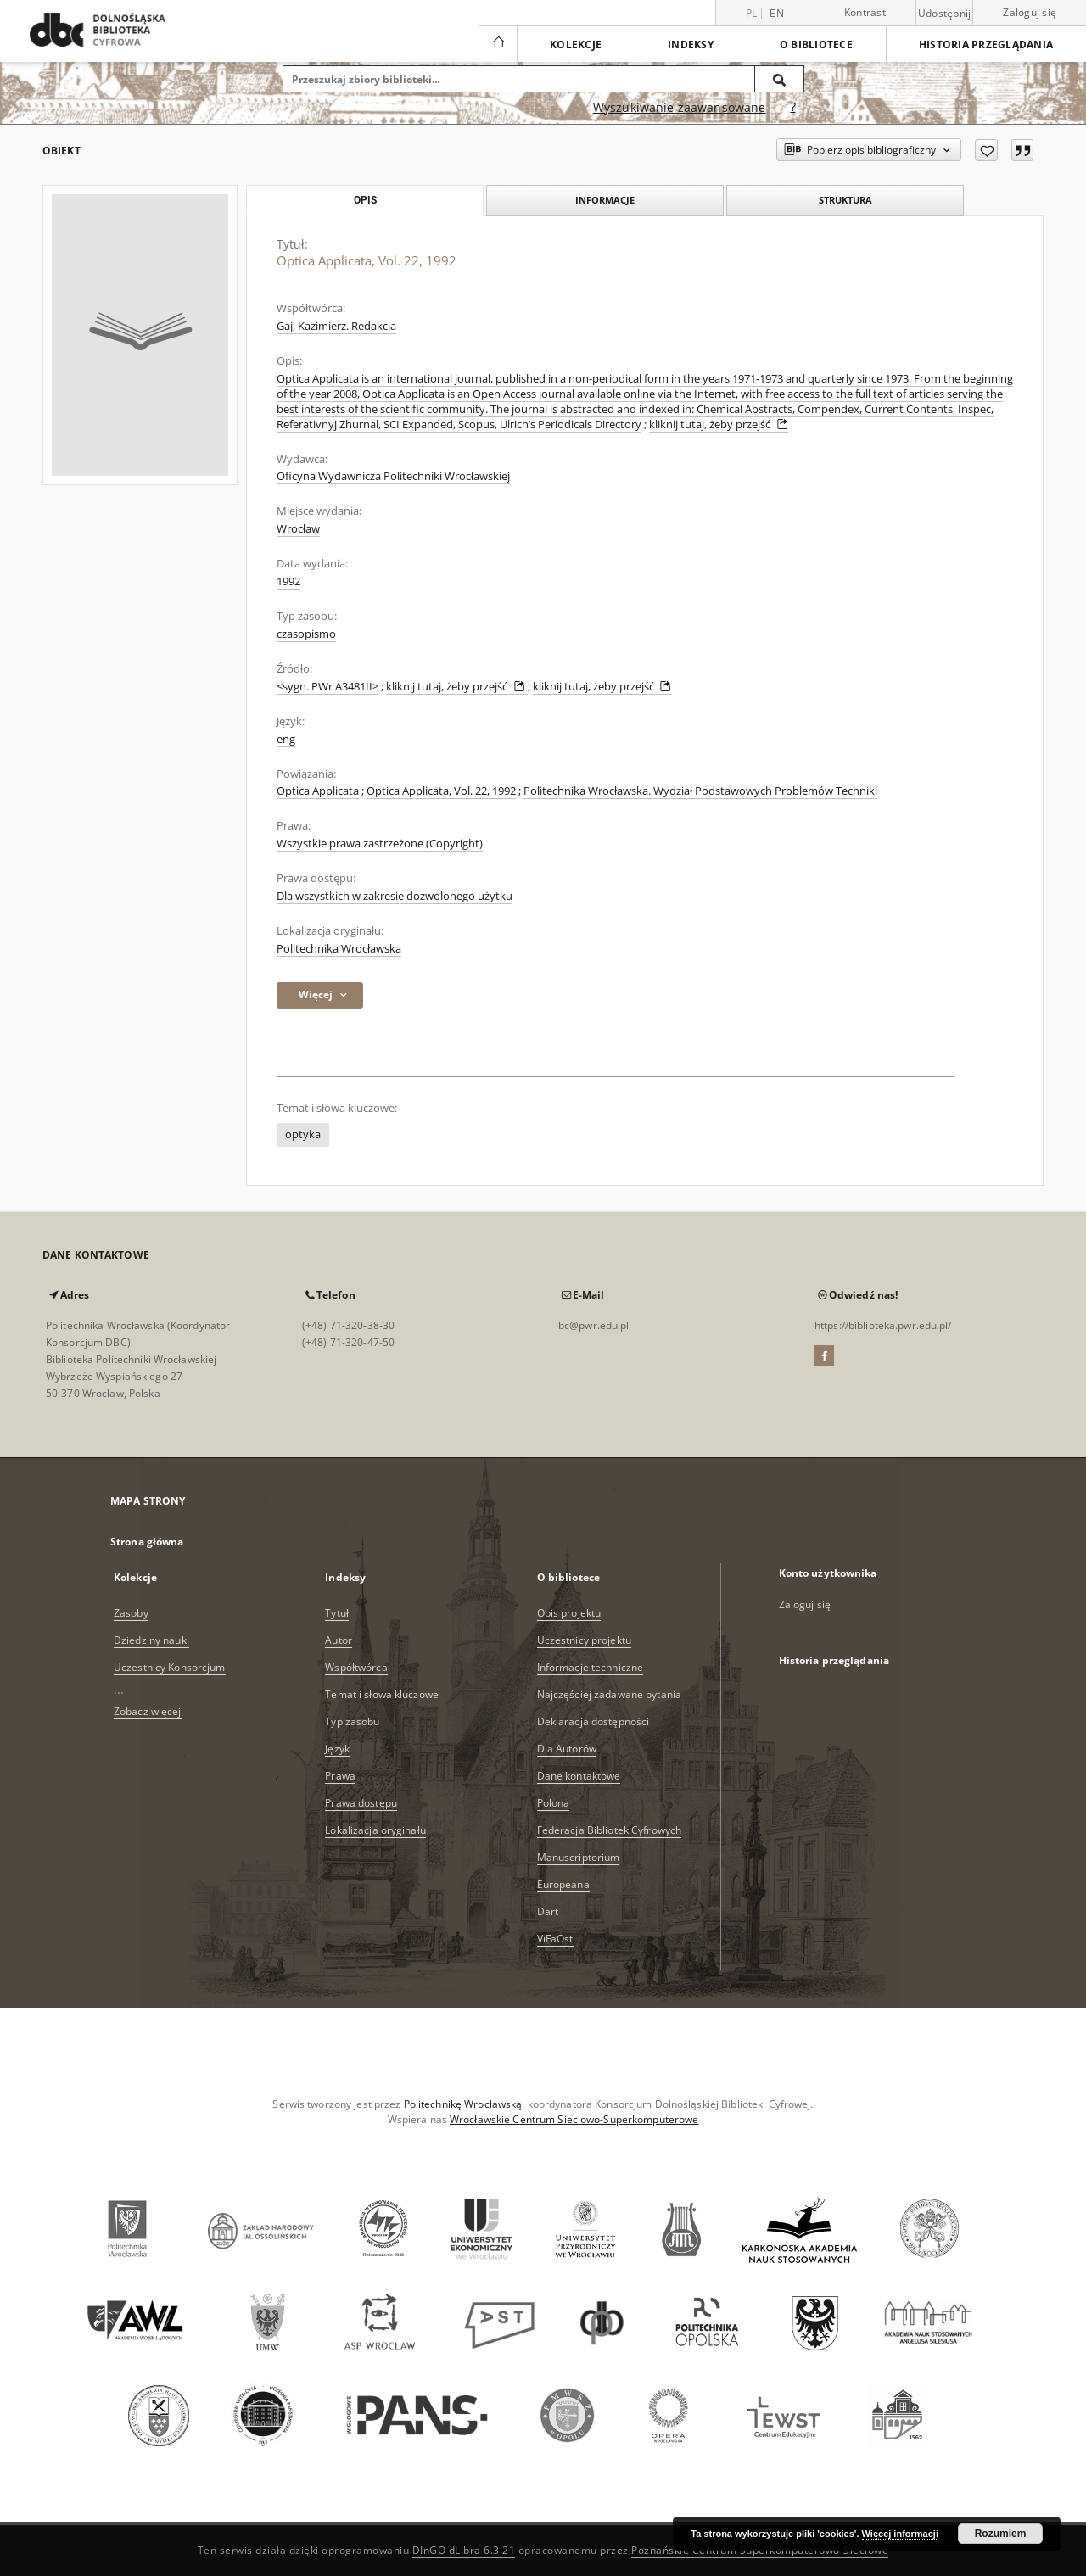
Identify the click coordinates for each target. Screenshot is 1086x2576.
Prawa (340, 1776)
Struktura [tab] (845, 199)
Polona (553, 1803)
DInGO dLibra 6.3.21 (464, 2550)
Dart (547, 1911)
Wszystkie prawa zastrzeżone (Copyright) (380, 843)
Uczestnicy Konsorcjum (170, 1667)
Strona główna (147, 1541)
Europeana (563, 1884)
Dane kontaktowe (579, 1776)
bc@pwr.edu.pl (594, 1325)
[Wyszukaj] (779, 78)
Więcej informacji (900, 2534)
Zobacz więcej (148, 1711)
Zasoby (131, 1613)
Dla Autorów (566, 1748)
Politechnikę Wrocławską (463, 2104)
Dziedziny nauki (151, 1640)
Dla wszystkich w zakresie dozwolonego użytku (394, 896)
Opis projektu (569, 1613)
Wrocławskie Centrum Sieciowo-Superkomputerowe (574, 2119)
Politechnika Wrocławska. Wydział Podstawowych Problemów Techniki (700, 791)
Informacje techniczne (590, 1667)
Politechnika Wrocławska (339, 949)
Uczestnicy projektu (584, 1640)
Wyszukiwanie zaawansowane (679, 107)
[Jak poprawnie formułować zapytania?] (793, 107)
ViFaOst (555, 1938)
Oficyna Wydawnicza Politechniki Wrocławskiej (393, 476)
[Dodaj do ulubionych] (986, 150)
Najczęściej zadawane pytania (609, 1694)
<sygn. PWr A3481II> (327, 686)
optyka (303, 1134)
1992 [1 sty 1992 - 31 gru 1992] (288, 581)
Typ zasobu (352, 1721)
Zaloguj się (1029, 12)
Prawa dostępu (361, 1803)
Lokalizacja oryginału (375, 1830)
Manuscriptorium (578, 1857)
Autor (338, 1640)
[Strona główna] (498, 44)
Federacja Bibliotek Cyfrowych (609, 1830)
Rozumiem (1001, 2534)
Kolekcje (576, 44)
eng (286, 739)
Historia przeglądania (986, 44)
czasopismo (306, 634)
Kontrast (865, 12)
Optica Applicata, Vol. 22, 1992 (441, 791)
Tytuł (337, 1613)
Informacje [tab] (605, 199)
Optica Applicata (318, 791)
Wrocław (298, 529)
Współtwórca (356, 1667)
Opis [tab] (365, 200)
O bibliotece (816, 44)
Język (337, 1748)
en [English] (777, 13)
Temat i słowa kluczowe (382, 1694)
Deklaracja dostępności (593, 1721)
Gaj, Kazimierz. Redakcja (336, 326)
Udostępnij (944, 13)
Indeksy (691, 44)
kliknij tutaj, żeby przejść (718, 424)
